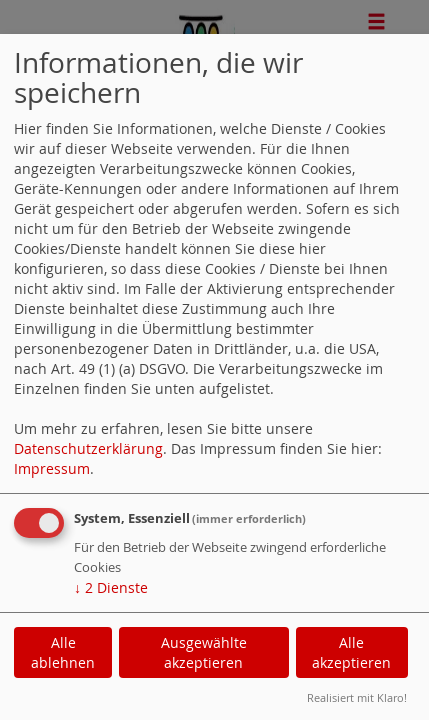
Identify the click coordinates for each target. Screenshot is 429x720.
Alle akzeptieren (351, 652)
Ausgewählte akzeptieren (204, 652)
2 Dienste (111, 587)
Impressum (52, 468)
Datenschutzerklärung (88, 448)
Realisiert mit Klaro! (357, 697)
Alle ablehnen (63, 652)
